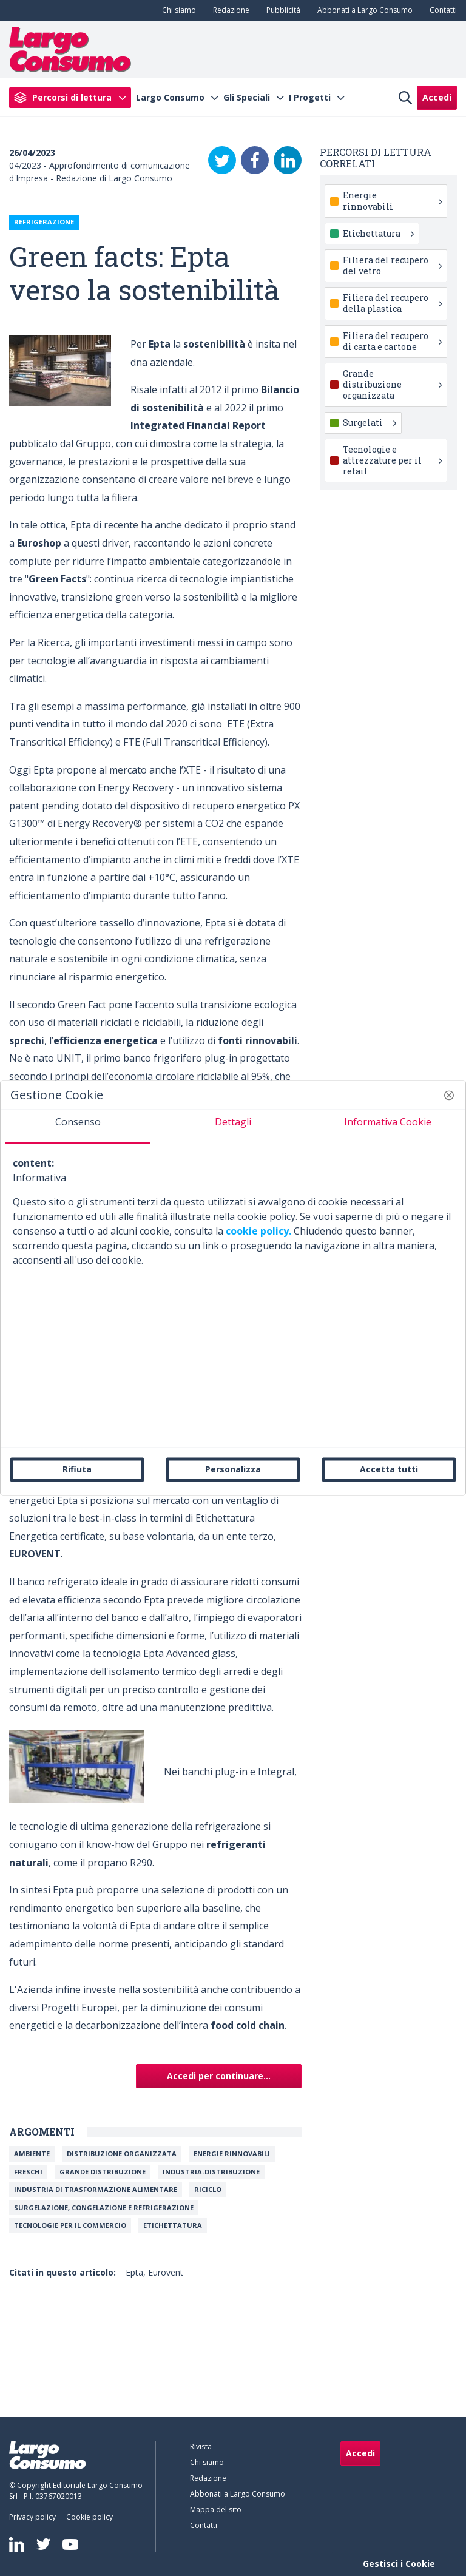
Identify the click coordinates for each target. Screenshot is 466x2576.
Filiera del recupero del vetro (392, 265)
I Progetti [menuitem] (310, 97)
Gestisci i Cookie (399, 2563)
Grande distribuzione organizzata (392, 384)
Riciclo (207, 2189)
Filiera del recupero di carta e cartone (392, 341)
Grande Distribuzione (102, 2171)
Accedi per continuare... (219, 2076)
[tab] (78, 1127)
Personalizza (233, 1469)
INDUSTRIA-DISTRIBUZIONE (211, 2171)
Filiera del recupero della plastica (392, 303)
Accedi (436, 97)
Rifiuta (77, 1469)
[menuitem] (176, 10)
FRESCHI (28, 2171)
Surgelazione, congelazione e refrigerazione (104, 2207)
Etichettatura (172, 2225)
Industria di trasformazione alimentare (95, 2189)
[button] (449, 1095)
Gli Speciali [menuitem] (246, 97)
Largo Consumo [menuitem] (170, 97)
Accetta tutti (389, 1469)
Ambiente (32, 2153)
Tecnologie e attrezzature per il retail (392, 460)
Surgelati (369, 422)
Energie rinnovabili (232, 2153)
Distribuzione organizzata (122, 2153)
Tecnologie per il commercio (70, 2225)
